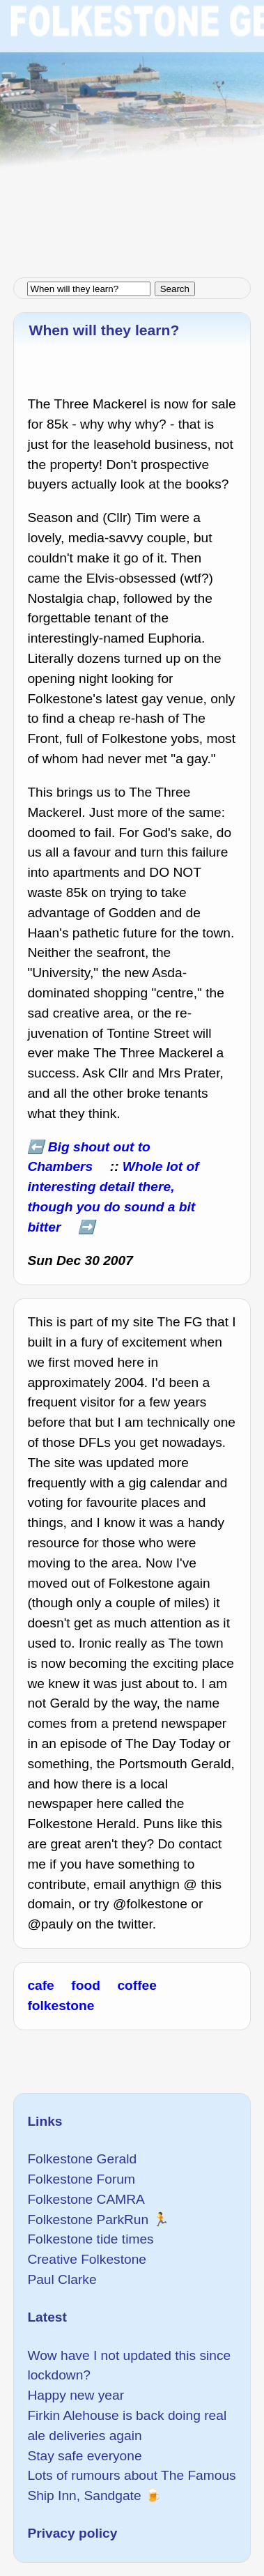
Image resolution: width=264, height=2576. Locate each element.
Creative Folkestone (86, 2259)
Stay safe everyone (84, 2455)
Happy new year (75, 2395)
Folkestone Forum (81, 2179)
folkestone (60, 2005)
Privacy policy (72, 2533)
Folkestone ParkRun (87, 2219)
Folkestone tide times (90, 2239)
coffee (137, 1985)
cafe (40, 1985)
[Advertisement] (132, 132)
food (85, 1985)
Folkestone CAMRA (85, 2199)
